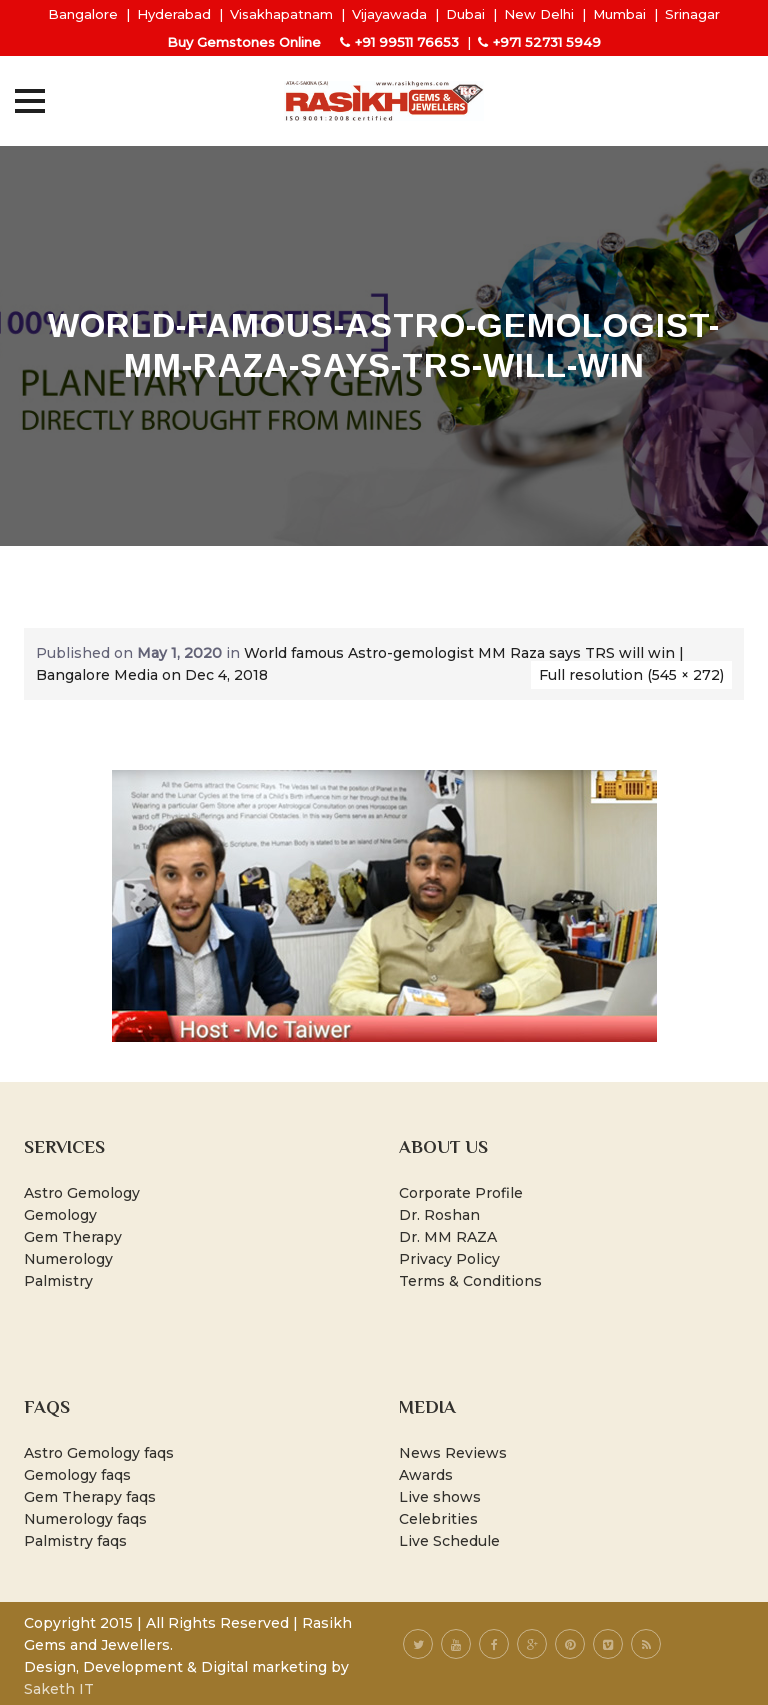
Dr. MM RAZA (448, 1237)
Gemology (60, 1215)
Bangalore (83, 14)
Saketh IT (59, 1689)
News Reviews (453, 1453)
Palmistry (58, 1281)
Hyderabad (174, 14)
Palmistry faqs (75, 1541)
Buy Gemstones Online (244, 42)
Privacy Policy (449, 1259)
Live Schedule (449, 1541)
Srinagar (692, 14)
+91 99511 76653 (407, 42)
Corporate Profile (461, 1193)
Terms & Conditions (470, 1281)
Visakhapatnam (281, 14)
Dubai (465, 14)
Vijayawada (389, 14)
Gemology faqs (77, 1475)
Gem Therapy (73, 1237)
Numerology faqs (85, 1519)
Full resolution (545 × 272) (631, 675)
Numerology (68, 1259)
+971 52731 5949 (547, 42)
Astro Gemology (82, 1193)
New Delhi (539, 14)
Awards (426, 1475)
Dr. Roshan (439, 1215)
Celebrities (438, 1519)
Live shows (440, 1497)
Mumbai (619, 14)
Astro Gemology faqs (99, 1453)
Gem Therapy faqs (90, 1497)
